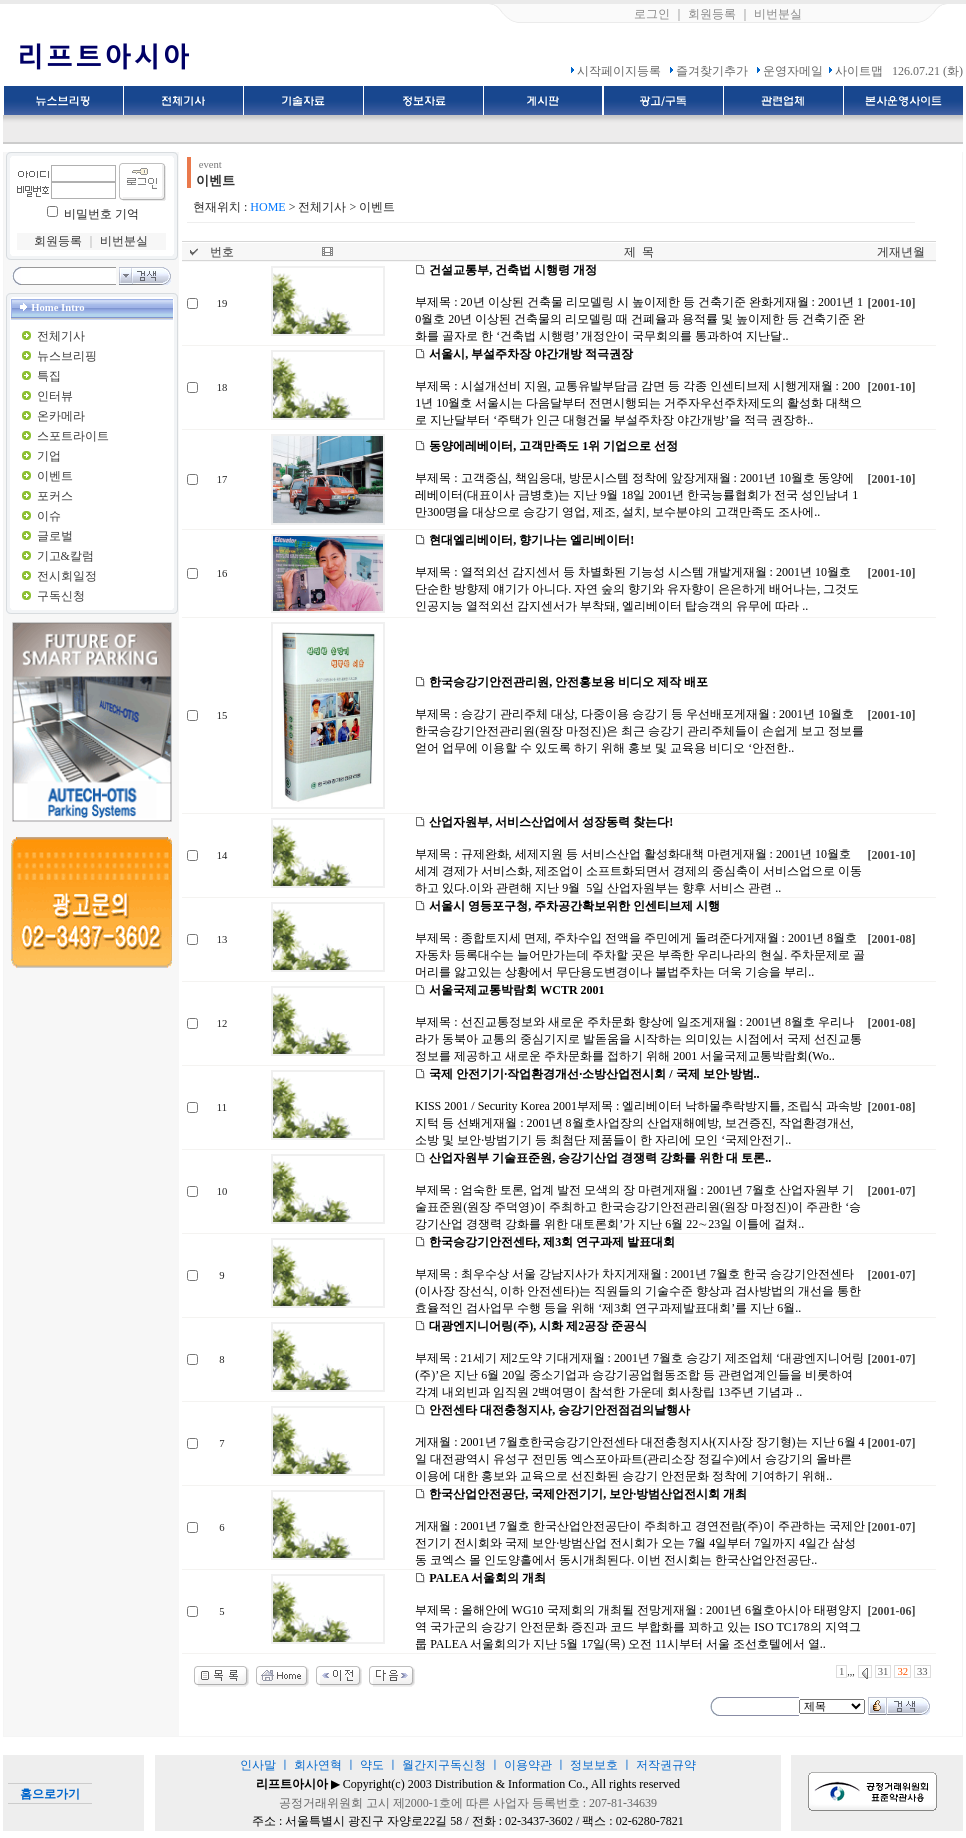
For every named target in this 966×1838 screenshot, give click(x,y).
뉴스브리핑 (67, 356)
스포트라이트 (73, 436)
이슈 (49, 516)
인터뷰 (55, 396)
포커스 (55, 496)
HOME (267, 207)
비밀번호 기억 (101, 214)
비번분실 (778, 14)
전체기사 (61, 336)
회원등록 (712, 14)
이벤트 (55, 476)
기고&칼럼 (65, 556)
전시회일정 (67, 576)
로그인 (652, 14)
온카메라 (61, 416)
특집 (49, 376)
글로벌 (55, 536)
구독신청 (61, 596)
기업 (49, 456)
